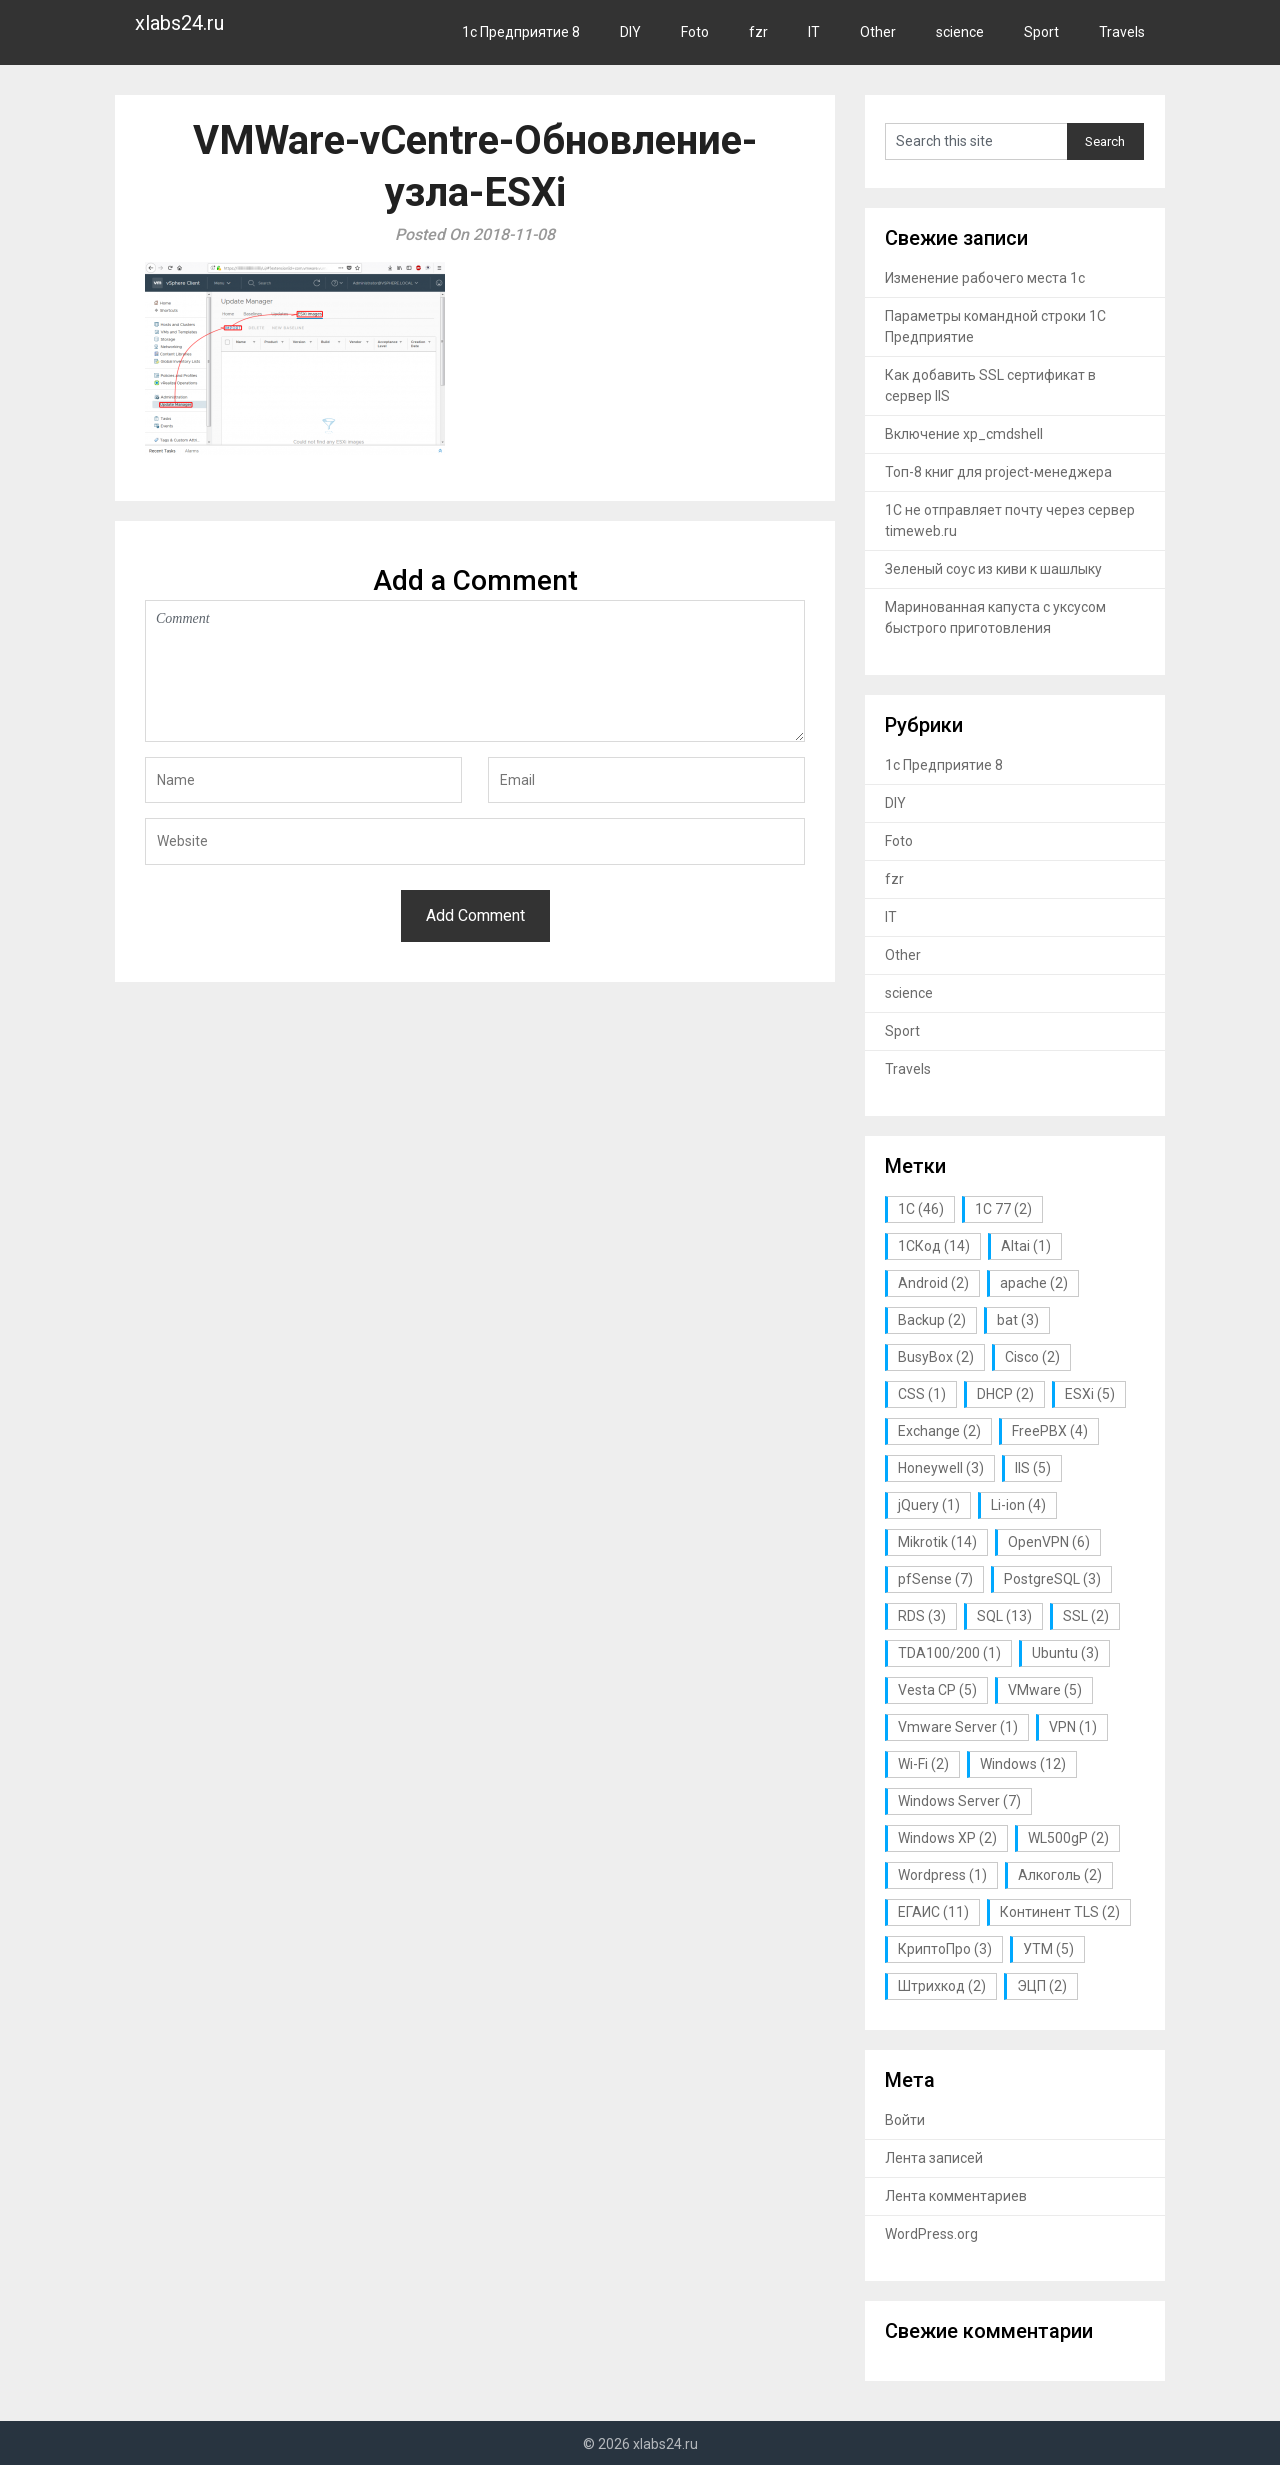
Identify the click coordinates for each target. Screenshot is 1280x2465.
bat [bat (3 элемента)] (1018, 1320)
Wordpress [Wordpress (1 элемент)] (942, 1875)
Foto (695, 32)
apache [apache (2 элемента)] (1034, 1283)
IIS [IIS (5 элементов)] (1033, 1468)
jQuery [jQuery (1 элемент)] (929, 1505)
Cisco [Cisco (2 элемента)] (1032, 1357)
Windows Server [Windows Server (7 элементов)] (959, 1801)
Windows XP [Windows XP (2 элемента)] (947, 1838)
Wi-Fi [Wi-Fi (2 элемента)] (923, 1764)
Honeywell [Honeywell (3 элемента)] (941, 1468)
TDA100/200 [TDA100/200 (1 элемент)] (949, 1653)
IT (814, 32)
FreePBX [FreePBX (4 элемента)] (1050, 1431)
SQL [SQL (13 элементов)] (1004, 1616)
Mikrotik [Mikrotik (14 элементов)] (937, 1542)
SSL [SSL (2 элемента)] (1086, 1616)
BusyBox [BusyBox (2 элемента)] (936, 1357)
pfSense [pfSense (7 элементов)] (935, 1579)
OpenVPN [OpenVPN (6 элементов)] (1049, 1542)
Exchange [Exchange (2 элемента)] (939, 1431)
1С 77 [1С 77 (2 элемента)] (1003, 1209)
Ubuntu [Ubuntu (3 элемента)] (1065, 1653)
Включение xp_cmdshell (964, 434)
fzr (758, 32)
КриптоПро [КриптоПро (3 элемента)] (945, 1949)
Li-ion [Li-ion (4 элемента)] (1018, 1505)
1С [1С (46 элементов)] (921, 1209)
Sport (1041, 32)
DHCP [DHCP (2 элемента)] (1005, 1394)
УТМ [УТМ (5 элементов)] (1048, 1949)
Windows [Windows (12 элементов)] (1023, 1764)
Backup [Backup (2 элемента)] (932, 1320)
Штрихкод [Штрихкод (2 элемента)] (942, 1986)
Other (878, 32)
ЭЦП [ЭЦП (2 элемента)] (1042, 1986)
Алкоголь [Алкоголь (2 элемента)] (1060, 1875)
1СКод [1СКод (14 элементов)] (934, 1246)
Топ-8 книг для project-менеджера (998, 472)
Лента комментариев (956, 2196)
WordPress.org (931, 2234)
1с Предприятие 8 (521, 32)
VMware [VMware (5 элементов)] (1045, 1690)
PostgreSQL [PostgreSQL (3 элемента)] (1052, 1579)
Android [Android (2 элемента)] (933, 1283)
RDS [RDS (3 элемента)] (922, 1616)
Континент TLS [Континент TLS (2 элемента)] (1060, 1912)
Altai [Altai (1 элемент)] (1026, 1246)
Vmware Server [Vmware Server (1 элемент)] (958, 1727)
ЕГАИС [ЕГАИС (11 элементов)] (933, 1912)
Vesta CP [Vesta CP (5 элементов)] (937, 1690)
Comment (475, 671)
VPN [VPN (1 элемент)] (1073, 1727)
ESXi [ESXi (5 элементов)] (1090, 1394)
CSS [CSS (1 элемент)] (922, 1394)
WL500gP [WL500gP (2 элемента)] (1068, 1838)
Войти (905, 2120)
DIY (630, 32)
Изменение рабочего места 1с (985, 278)
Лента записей (934, 2158)
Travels (1122, 32)
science (960, 32)
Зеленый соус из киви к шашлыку (993, 569)
